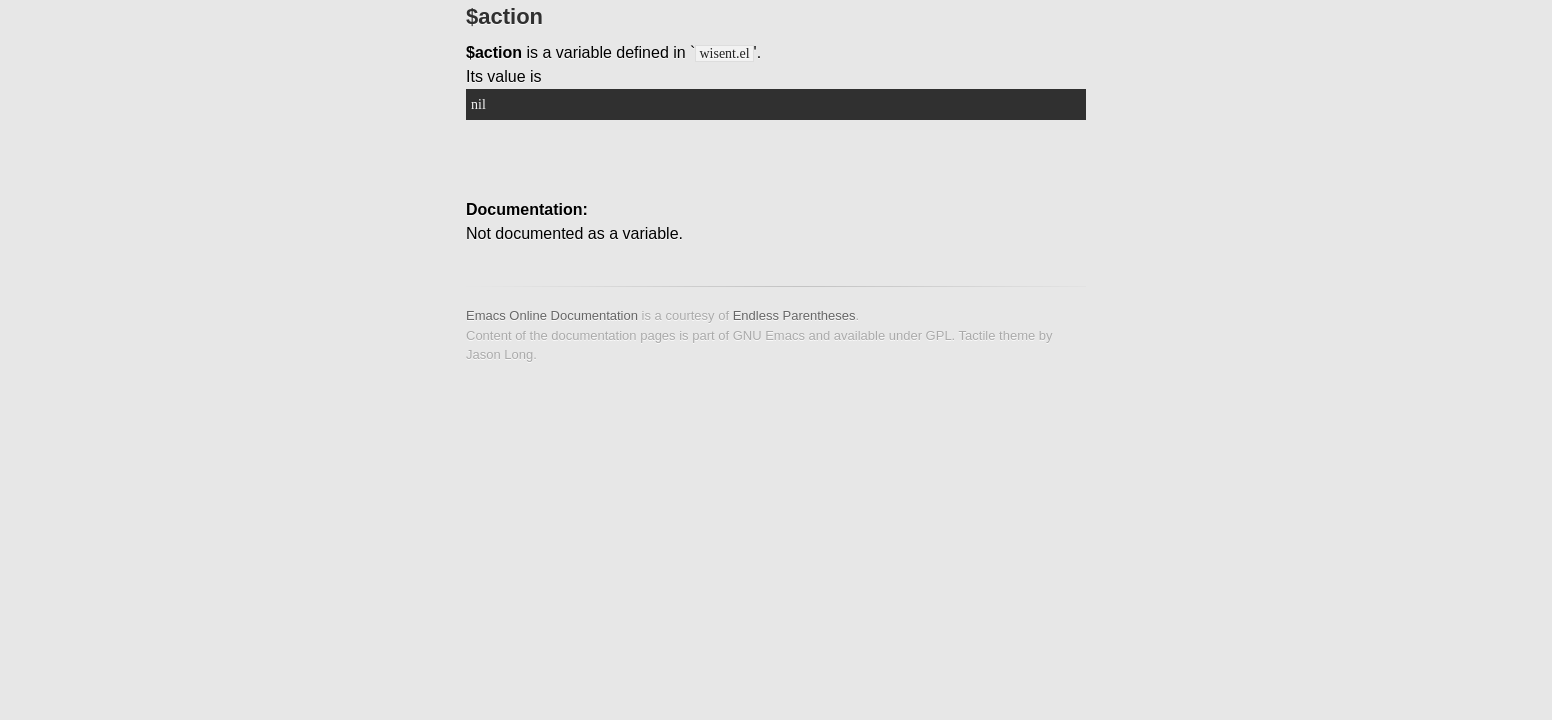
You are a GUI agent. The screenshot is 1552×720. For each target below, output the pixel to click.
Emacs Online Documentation (552, 315)
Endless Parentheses (794, 315)
